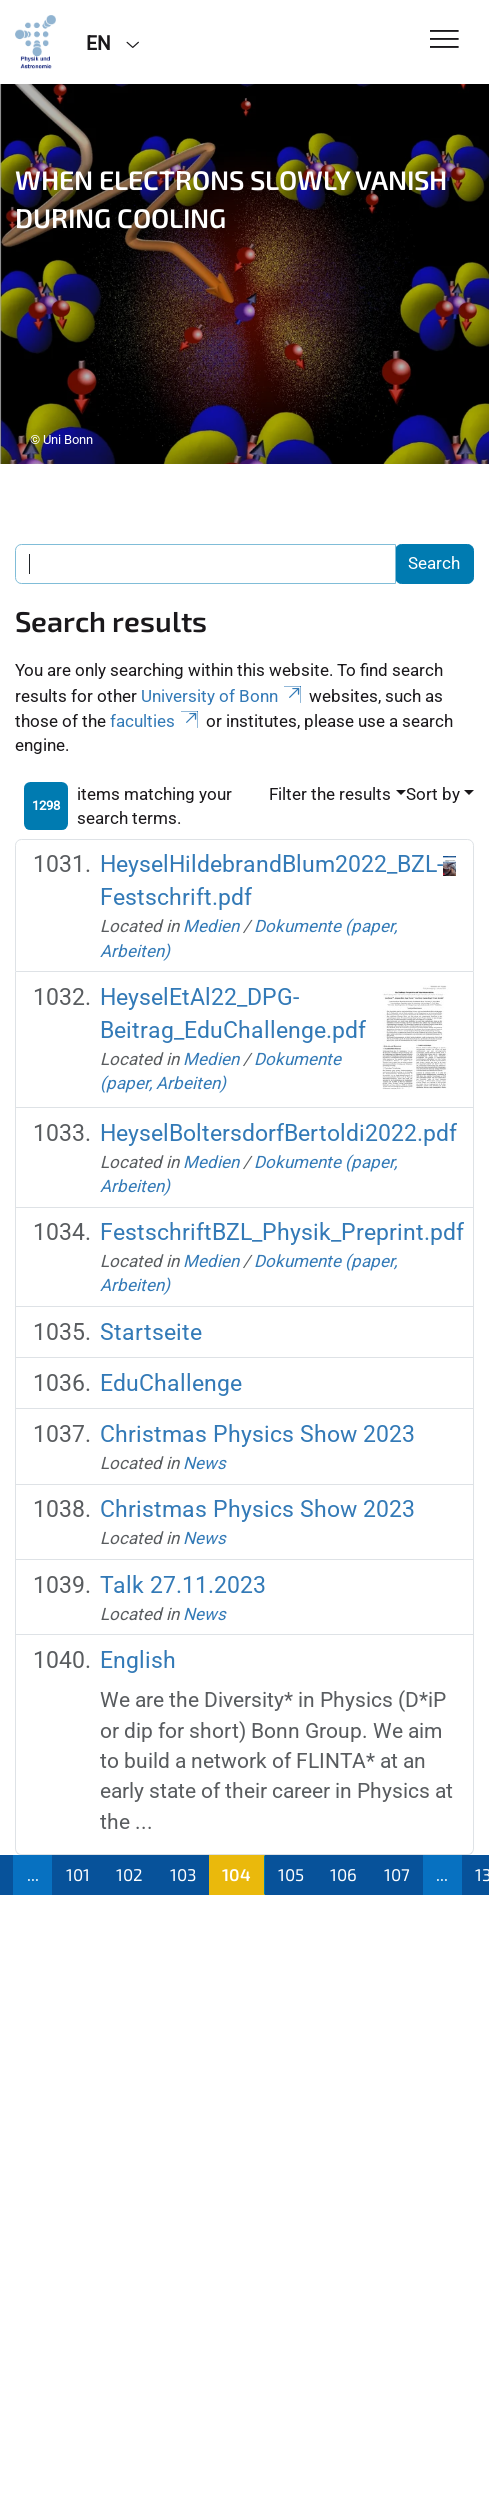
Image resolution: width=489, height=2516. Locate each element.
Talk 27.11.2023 (183, 1585)
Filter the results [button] (330, 794)
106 (343, 1874)
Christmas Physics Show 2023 (257, 1434)
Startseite (151, 1332)
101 (78, 1874)
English (138, 1660)
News (204, 1463)
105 (291, 1874)
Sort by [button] (433, 794)
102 (129, 1874)
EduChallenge (171, 1383)
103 (183, 1874)
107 (397, 1874)
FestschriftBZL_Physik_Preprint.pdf (282, 1232)
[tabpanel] (244, 274)
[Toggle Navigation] (444, 40)
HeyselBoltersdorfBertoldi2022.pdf (278, 1133)
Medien (211, 926)
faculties (156, 721)
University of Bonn (223, 696)
